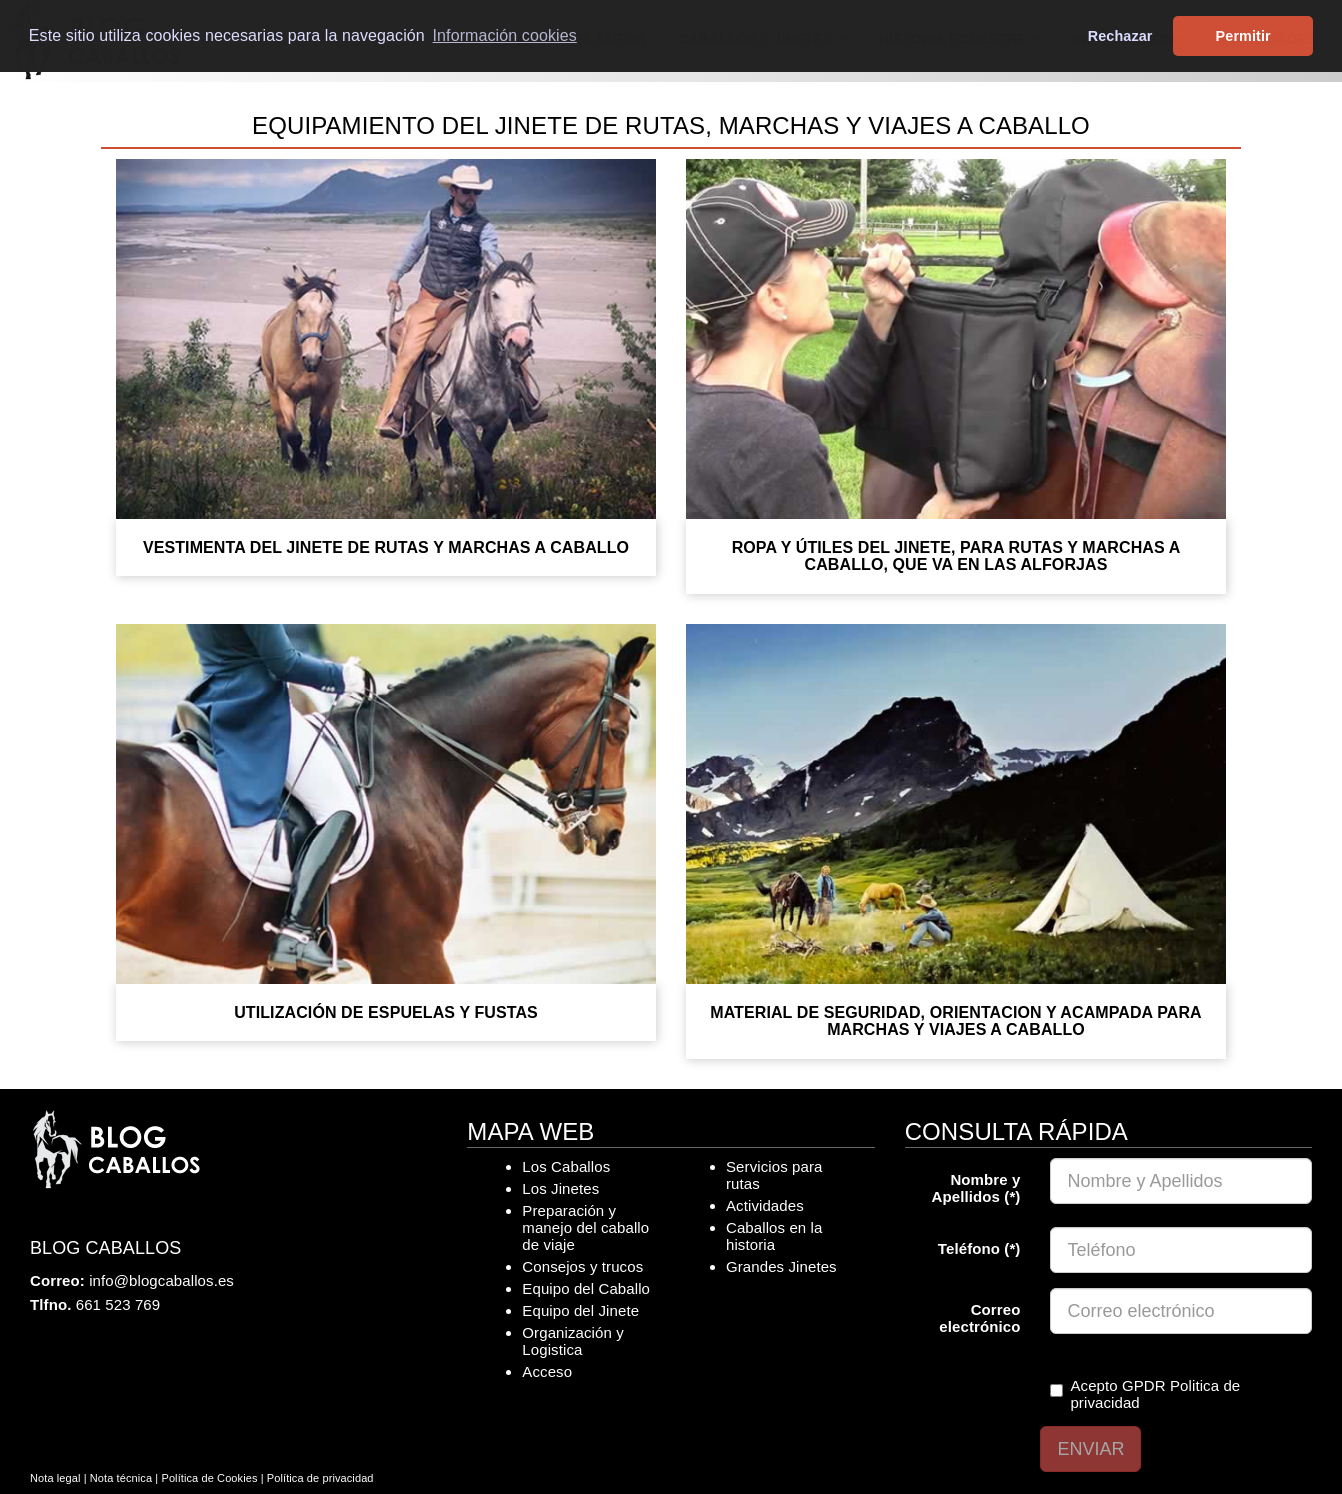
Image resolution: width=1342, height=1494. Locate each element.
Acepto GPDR (1145, 1394)
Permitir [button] (1243, 36)
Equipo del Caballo (586, 1288)
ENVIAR (1090, 1449)
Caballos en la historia (774, 1236)
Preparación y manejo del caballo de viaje (585, 1227)
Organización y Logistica (572, 1341)
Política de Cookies (209, 1478)
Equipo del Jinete (580, 1310)
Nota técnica (121, 1478)
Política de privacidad (320, 1478)
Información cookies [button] (505, 35)
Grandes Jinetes (781, 1266)
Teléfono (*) (979, 1248)
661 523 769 (118, 1304)
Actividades (765, 1205)
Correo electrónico (979, 1318)
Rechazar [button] (1120, 36)
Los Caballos (566, 1166)
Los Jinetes (560, 1188)
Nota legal (55, 1478)
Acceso (547, 1371)
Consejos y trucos (582, 1266)
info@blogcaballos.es (161, 1280)
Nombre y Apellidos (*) (976, 1188)
